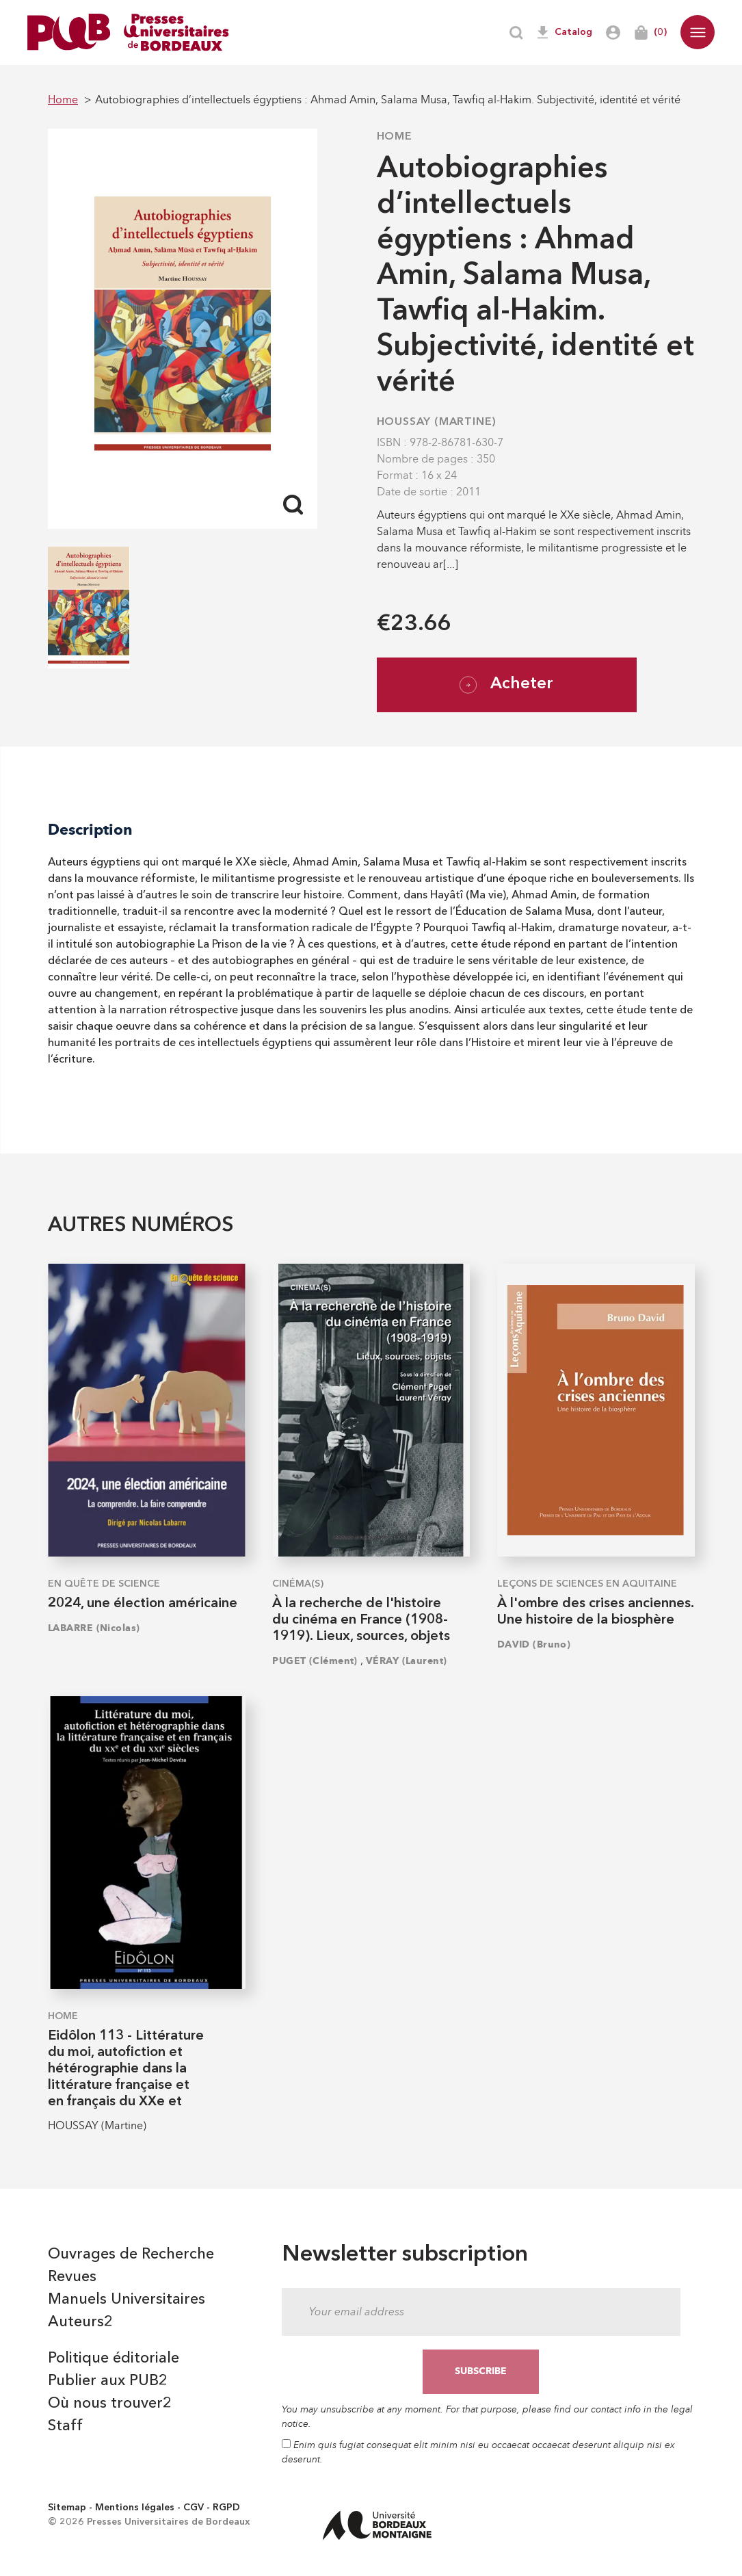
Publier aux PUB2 (108, 2381)
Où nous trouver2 (110, 2403)
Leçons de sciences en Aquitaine (587, 1584)
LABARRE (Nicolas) (94, 1628)
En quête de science (104, 1584)
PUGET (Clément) (315, 1661)
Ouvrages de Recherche (131, 2254)
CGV (193, 2507)
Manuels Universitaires (126, 2299)
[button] (697, 32)
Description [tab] (90, 829)
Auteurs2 (80, 2322)
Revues (72, 2277)
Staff (65, 2426)
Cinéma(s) (297, 1584)
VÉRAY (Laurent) (406, 1661)
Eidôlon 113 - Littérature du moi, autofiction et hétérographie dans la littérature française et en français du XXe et (126, 2069)
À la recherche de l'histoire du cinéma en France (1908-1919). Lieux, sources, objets (361, 1620)
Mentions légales (134, 2507)
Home (394, 136)
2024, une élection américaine (142, 1604)
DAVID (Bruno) (534, 1644)
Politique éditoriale (113, 2358)
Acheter (506, 684)
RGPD (226, 2507)
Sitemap (67, 2507)
